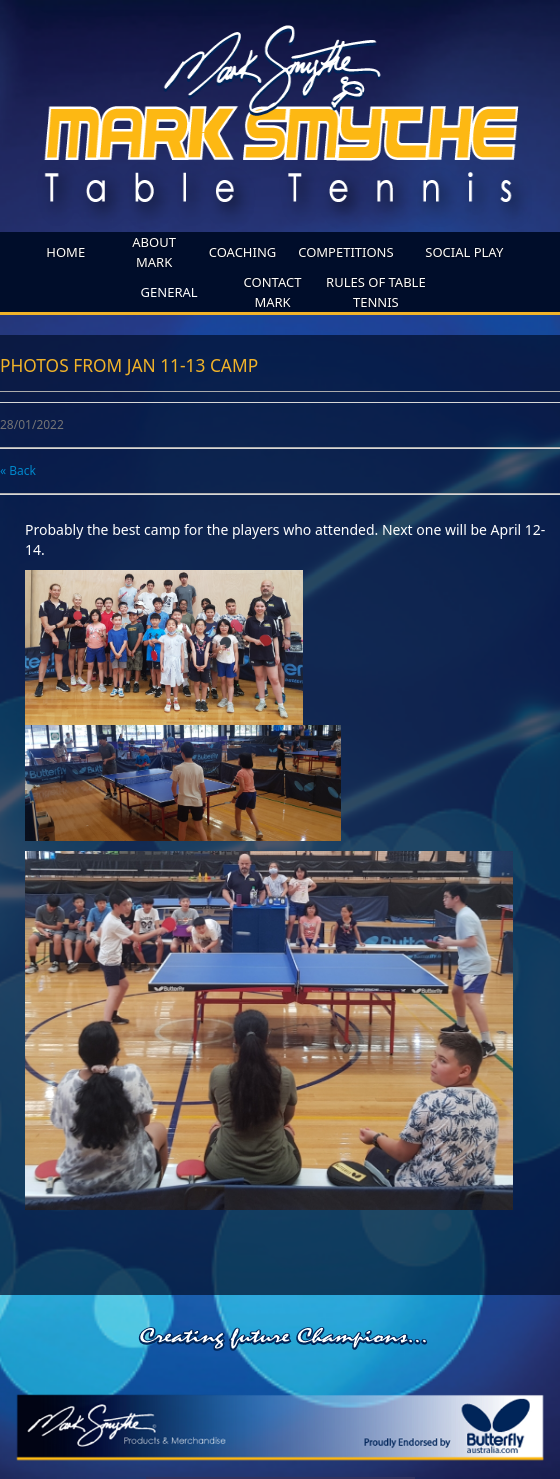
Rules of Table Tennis (376, 292)
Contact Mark (273, 292)
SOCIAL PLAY (464, 252)
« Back (18, 470)
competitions (345, 252)
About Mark (154, 252)
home (65, 252)
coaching (243, 252)
